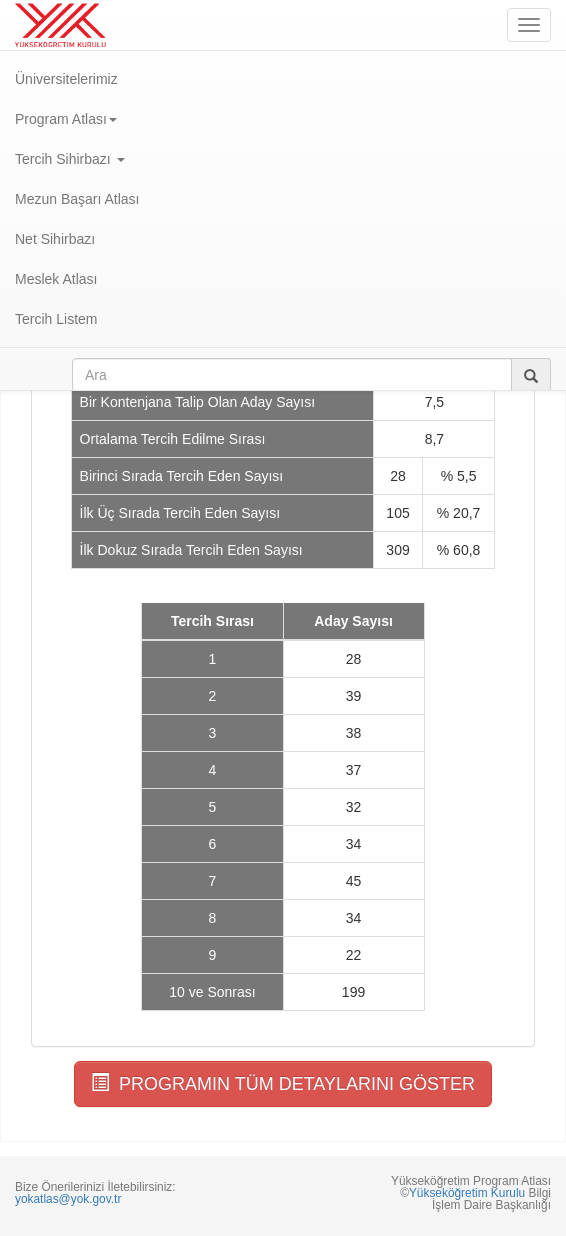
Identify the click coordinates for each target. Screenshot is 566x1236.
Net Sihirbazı (55, 239)
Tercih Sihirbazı (70, 159)
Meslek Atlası (56, 279)
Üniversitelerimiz (66, 79)
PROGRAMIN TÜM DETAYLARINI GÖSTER (283, 1083)
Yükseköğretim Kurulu (467, 1193)
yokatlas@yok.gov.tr (68, 1199)
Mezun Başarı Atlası (77, 199)
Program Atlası (66, 119)
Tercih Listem (56, 319)
